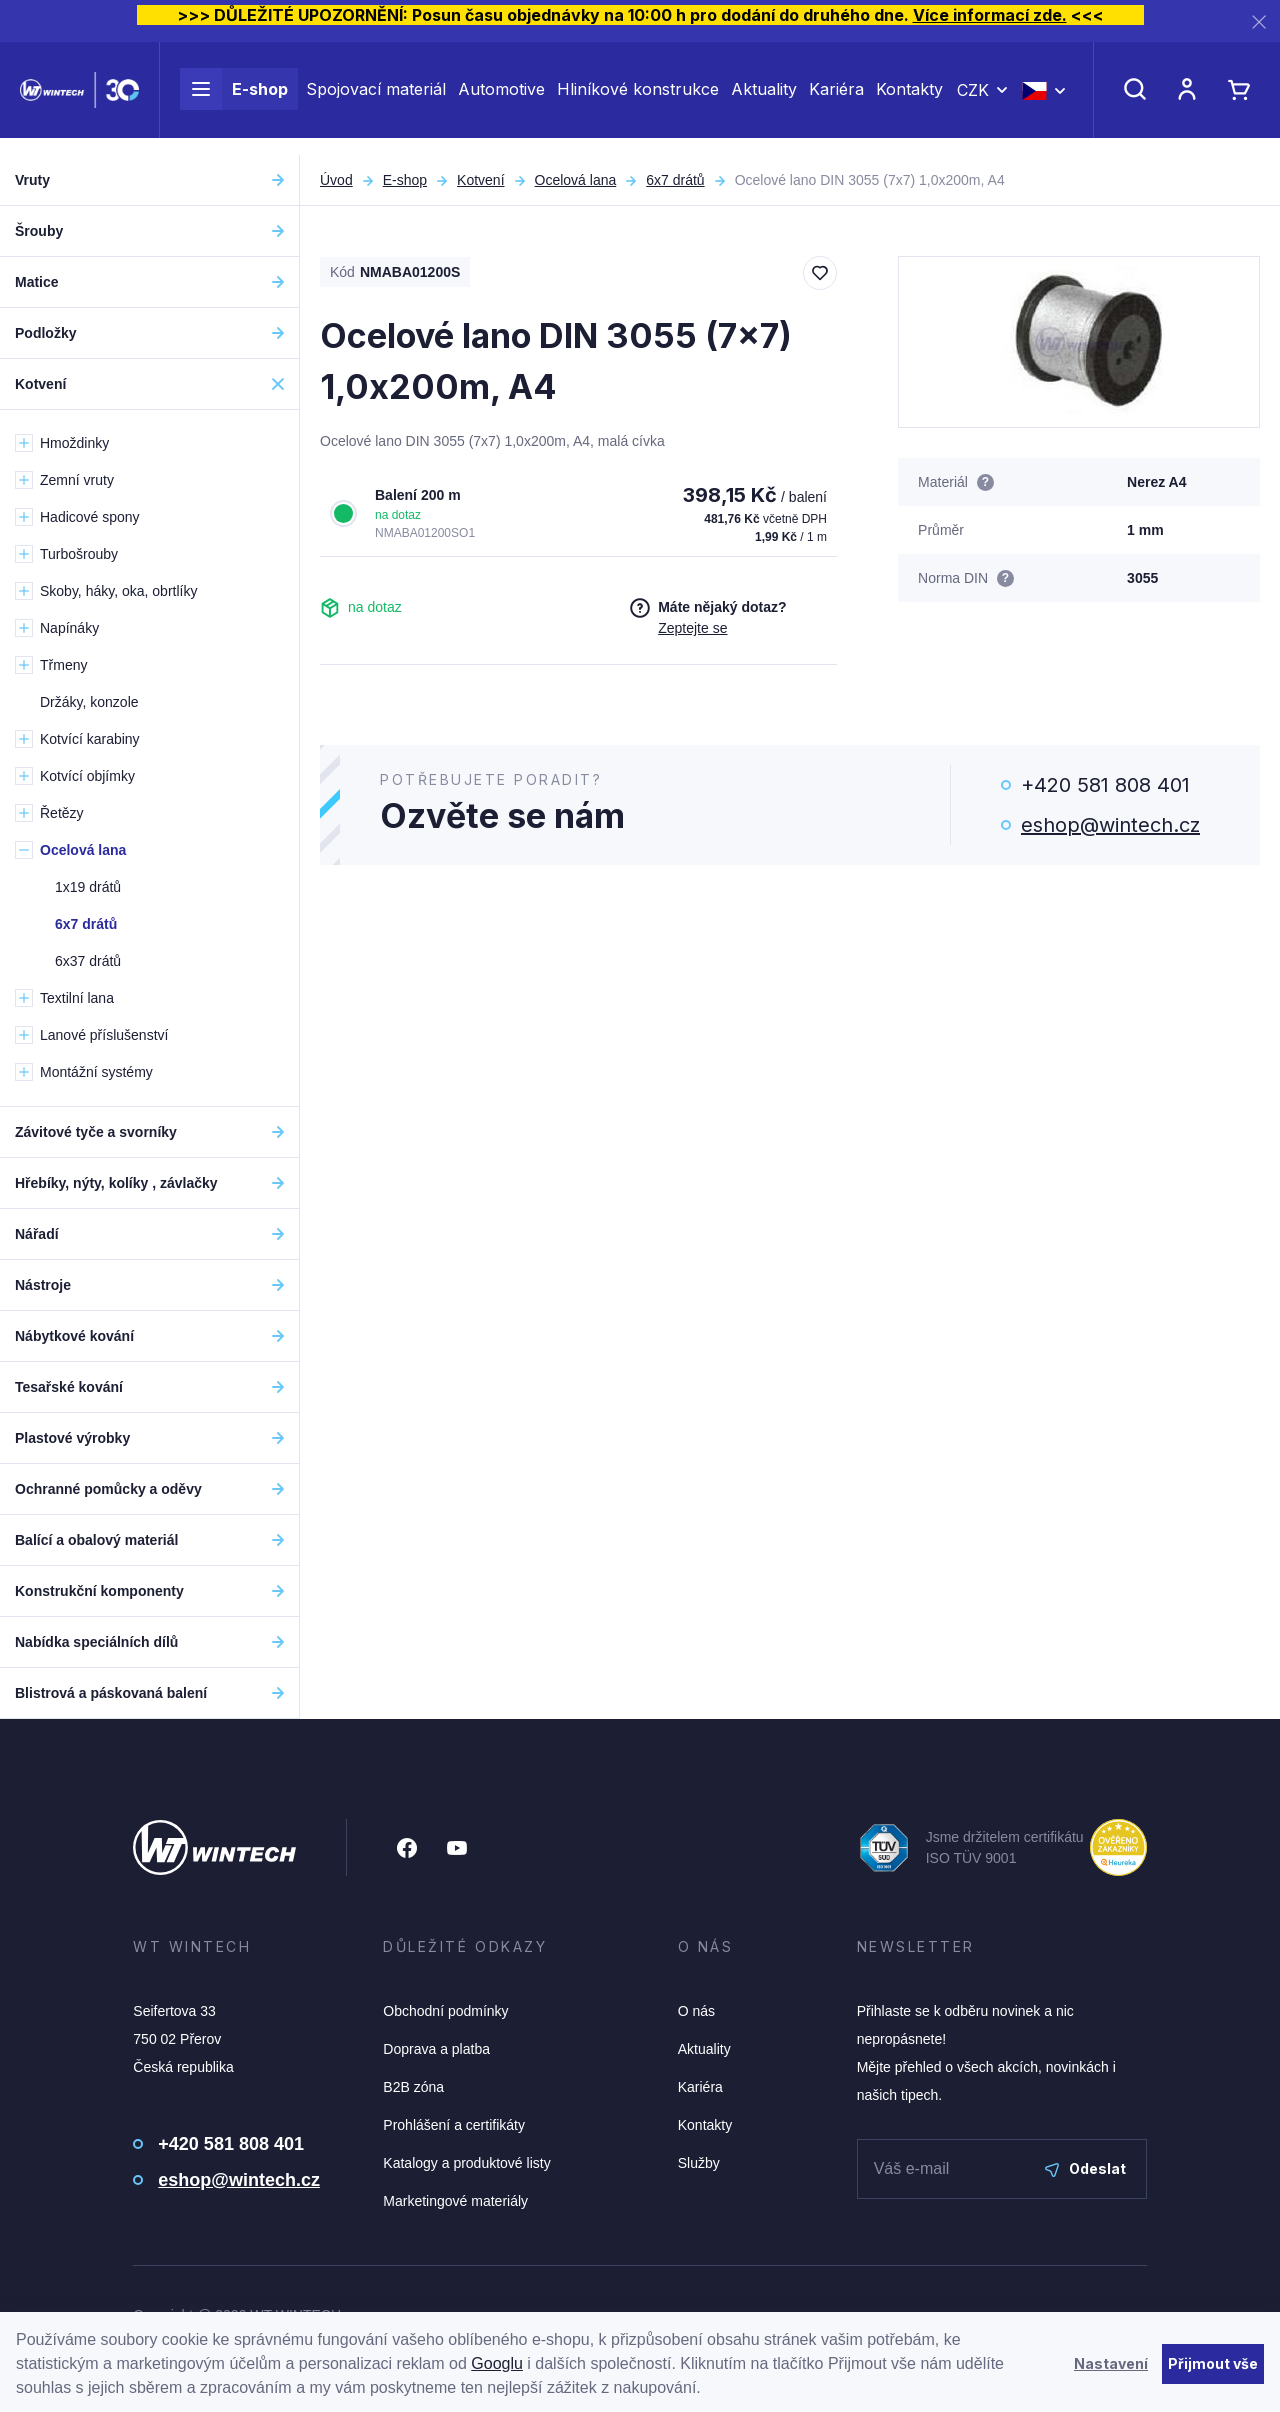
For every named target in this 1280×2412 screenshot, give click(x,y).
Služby (699, 2163)
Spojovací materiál (376, 98)
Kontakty (909, 98)
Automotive (501, 98)
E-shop (234, 98)
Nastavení (1111, 2363)
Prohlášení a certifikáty (454, 2125)
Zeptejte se (692, 628)
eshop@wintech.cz (1110, 825)
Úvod (336, 180)
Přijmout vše (1213, 2363)
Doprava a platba (436, 2049)
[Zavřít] (1259, 21)
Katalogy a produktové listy (466, 2163)
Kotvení (480, 180)
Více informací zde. (990, 15)
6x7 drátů (675, 180)
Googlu (497, 2363)
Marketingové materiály (455, 2201)
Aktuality (764, 98)
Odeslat (1085, 2168)
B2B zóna (413, 2087)
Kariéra (836, 98)
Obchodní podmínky (445, 2011)
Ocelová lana (576, 180)
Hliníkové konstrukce (638, 98)
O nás (696, 2011)
